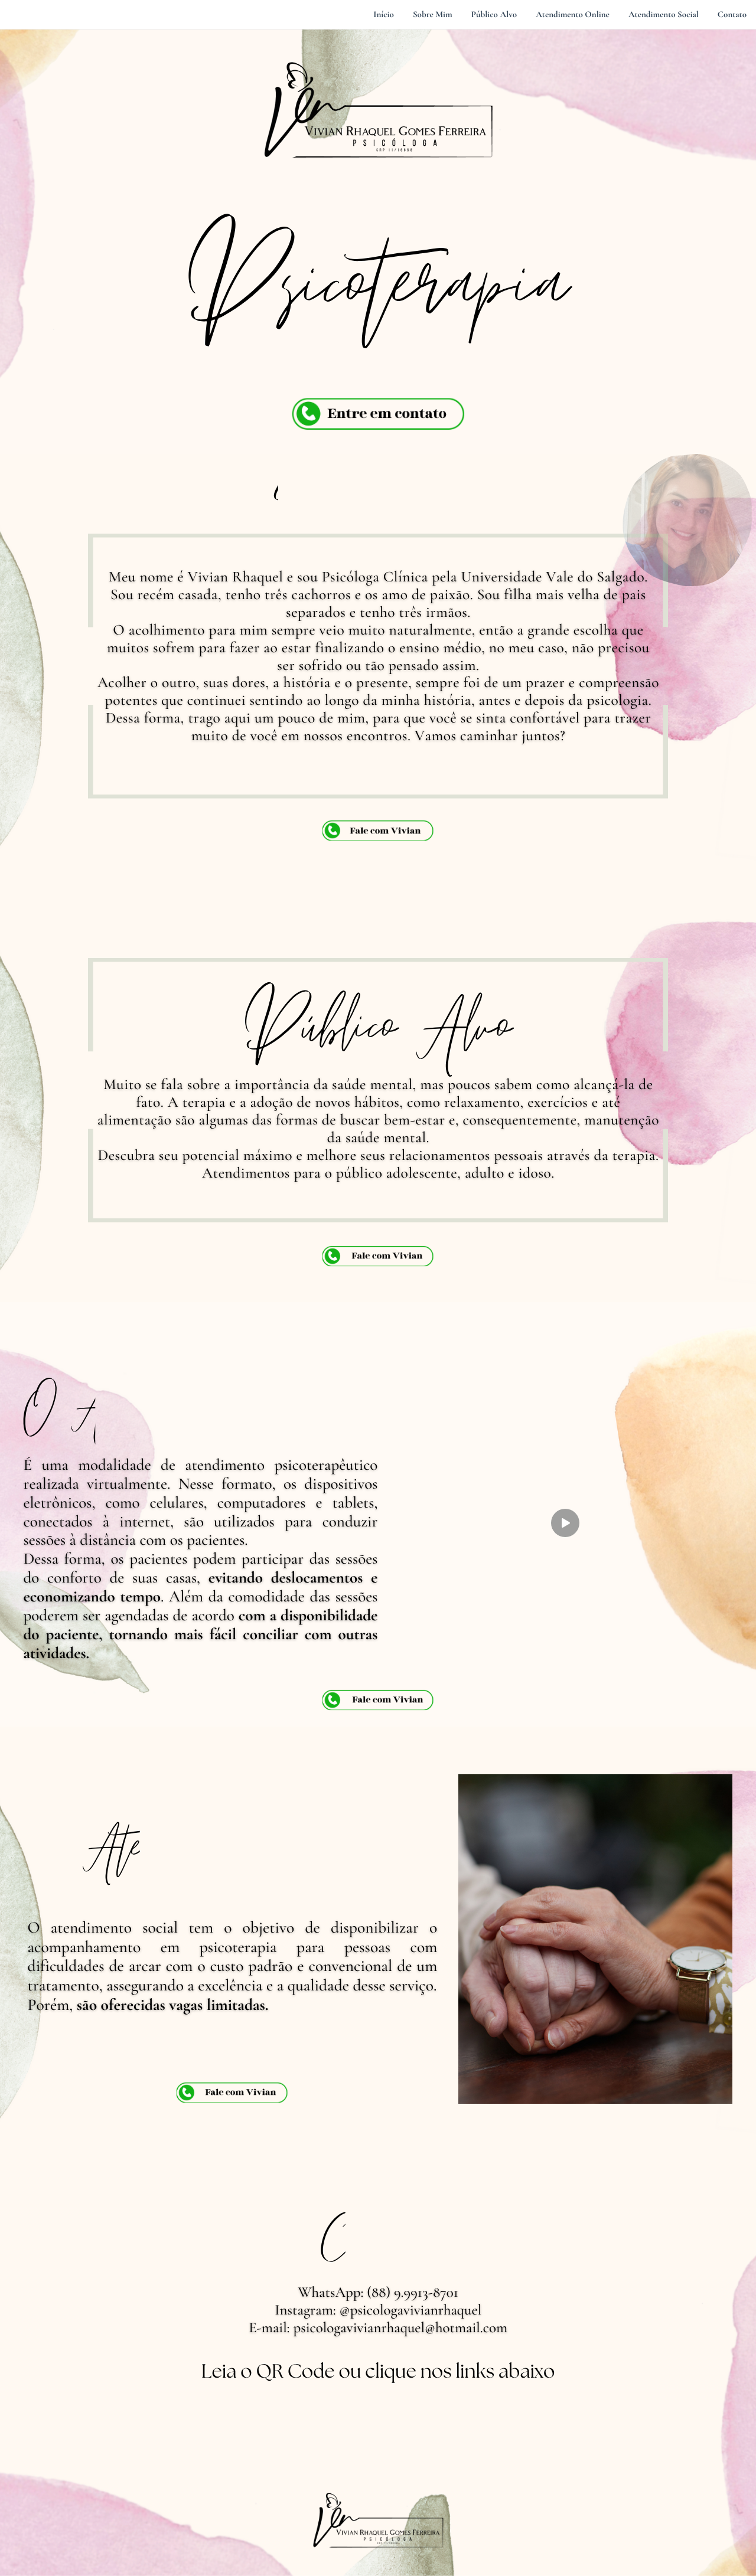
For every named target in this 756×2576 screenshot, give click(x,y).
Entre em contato (387, 413)
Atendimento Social (663, 14)
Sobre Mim (432, 14)
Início (383, 14)
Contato (732, 14)
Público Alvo (494, 14)
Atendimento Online (573, 14)
